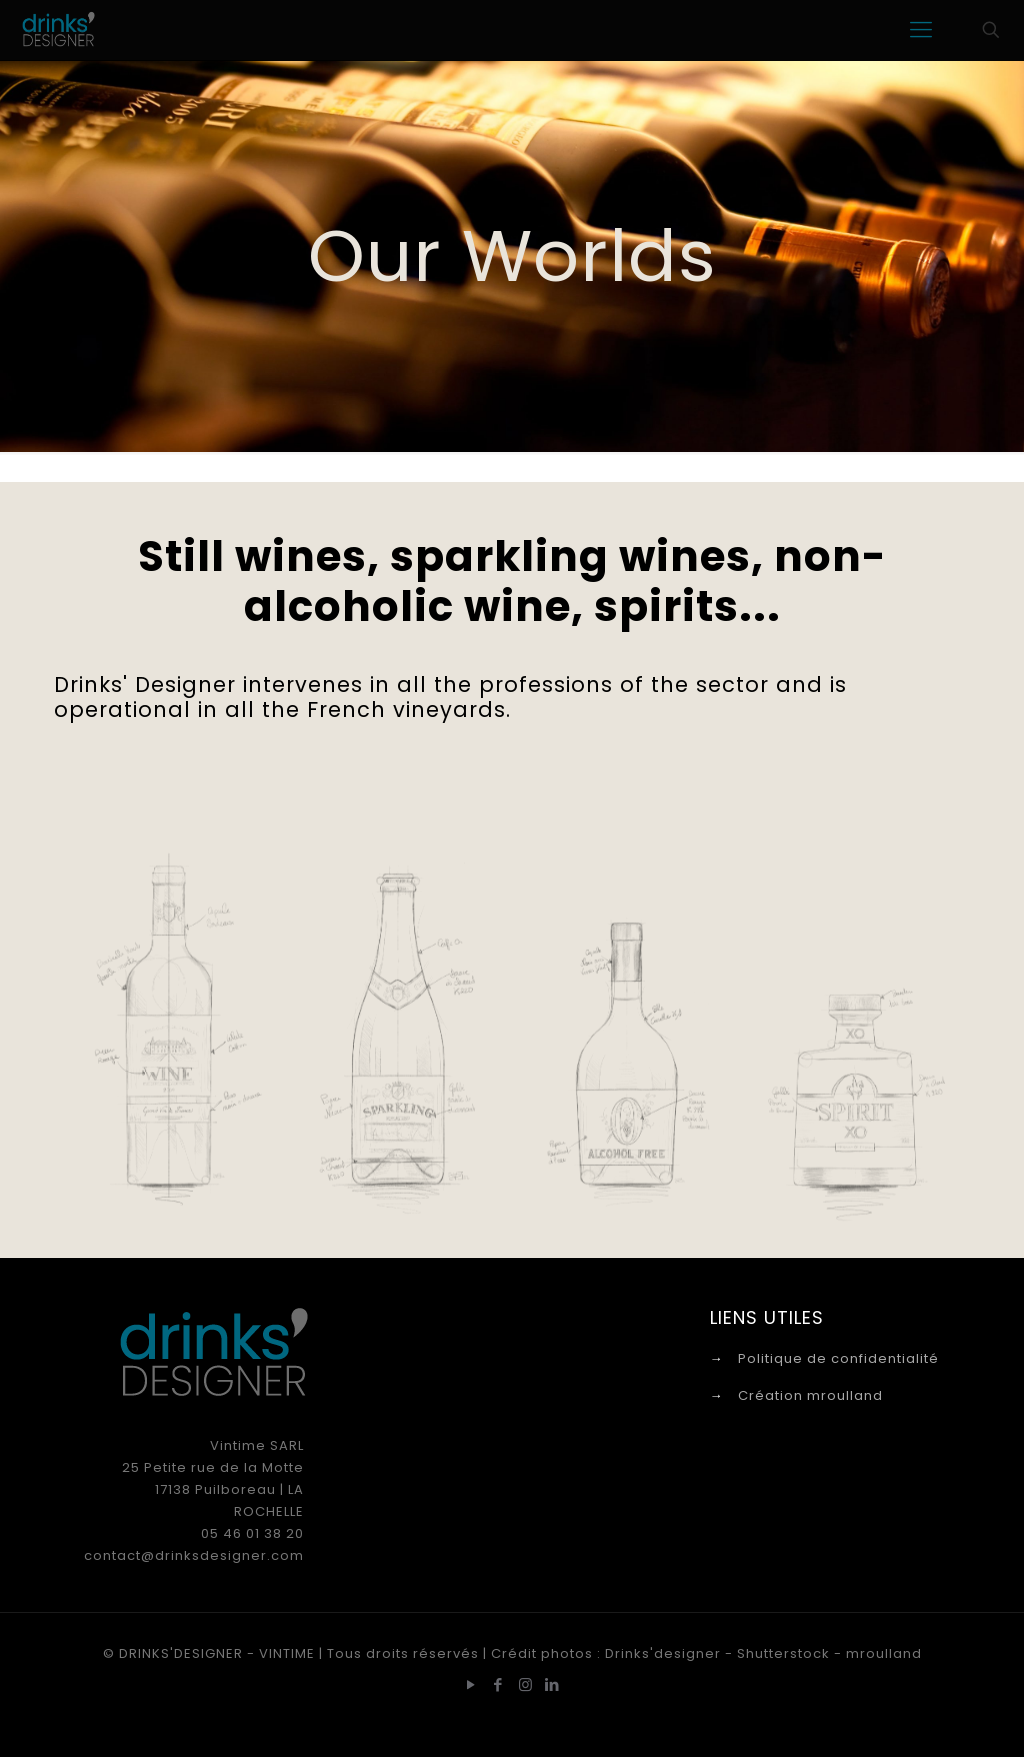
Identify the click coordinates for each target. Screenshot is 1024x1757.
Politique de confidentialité (838, 1358)
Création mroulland (810, 1395)
